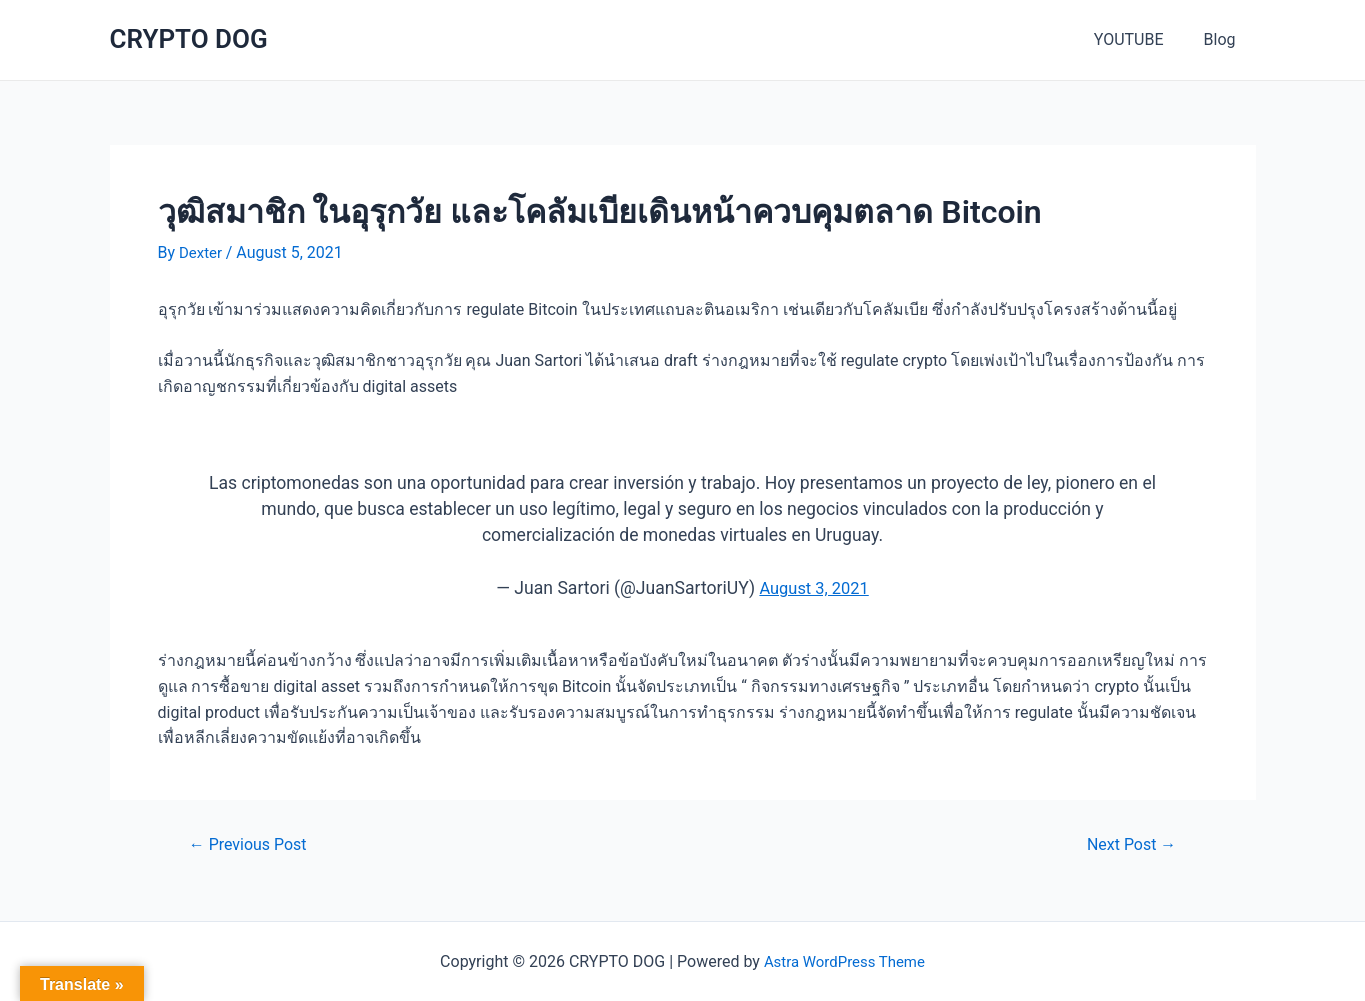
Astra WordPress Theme (844, 961)
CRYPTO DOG (189, 39)
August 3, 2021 (814, 588)
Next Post (1126, 843)
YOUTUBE (1141, 39)
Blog (1224, 39)
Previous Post (253, 843)
